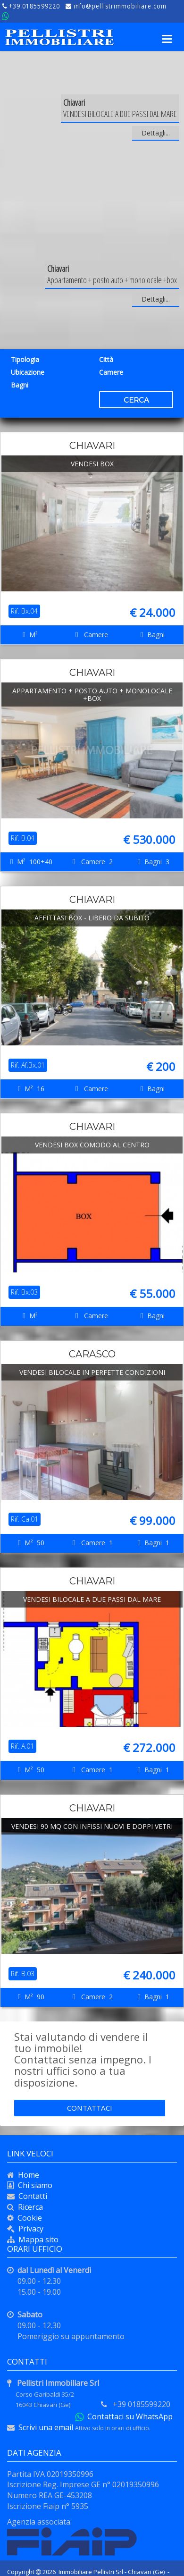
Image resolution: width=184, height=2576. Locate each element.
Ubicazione (27, 372)
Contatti (31, 2196)
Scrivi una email (45, 2427)
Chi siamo (33, 2185)
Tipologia (25, 359)
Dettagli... (156, 132)
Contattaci (89, 2108)
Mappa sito (37, 2239)
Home (26, 2175)
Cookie (28, 2218)
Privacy (30, 2228)
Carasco (92, 1354)
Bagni (19, 384)
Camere (111, 372)
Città (106, 359)
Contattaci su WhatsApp (128, 2416)
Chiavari (92, 445)
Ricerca (28, 2207)
